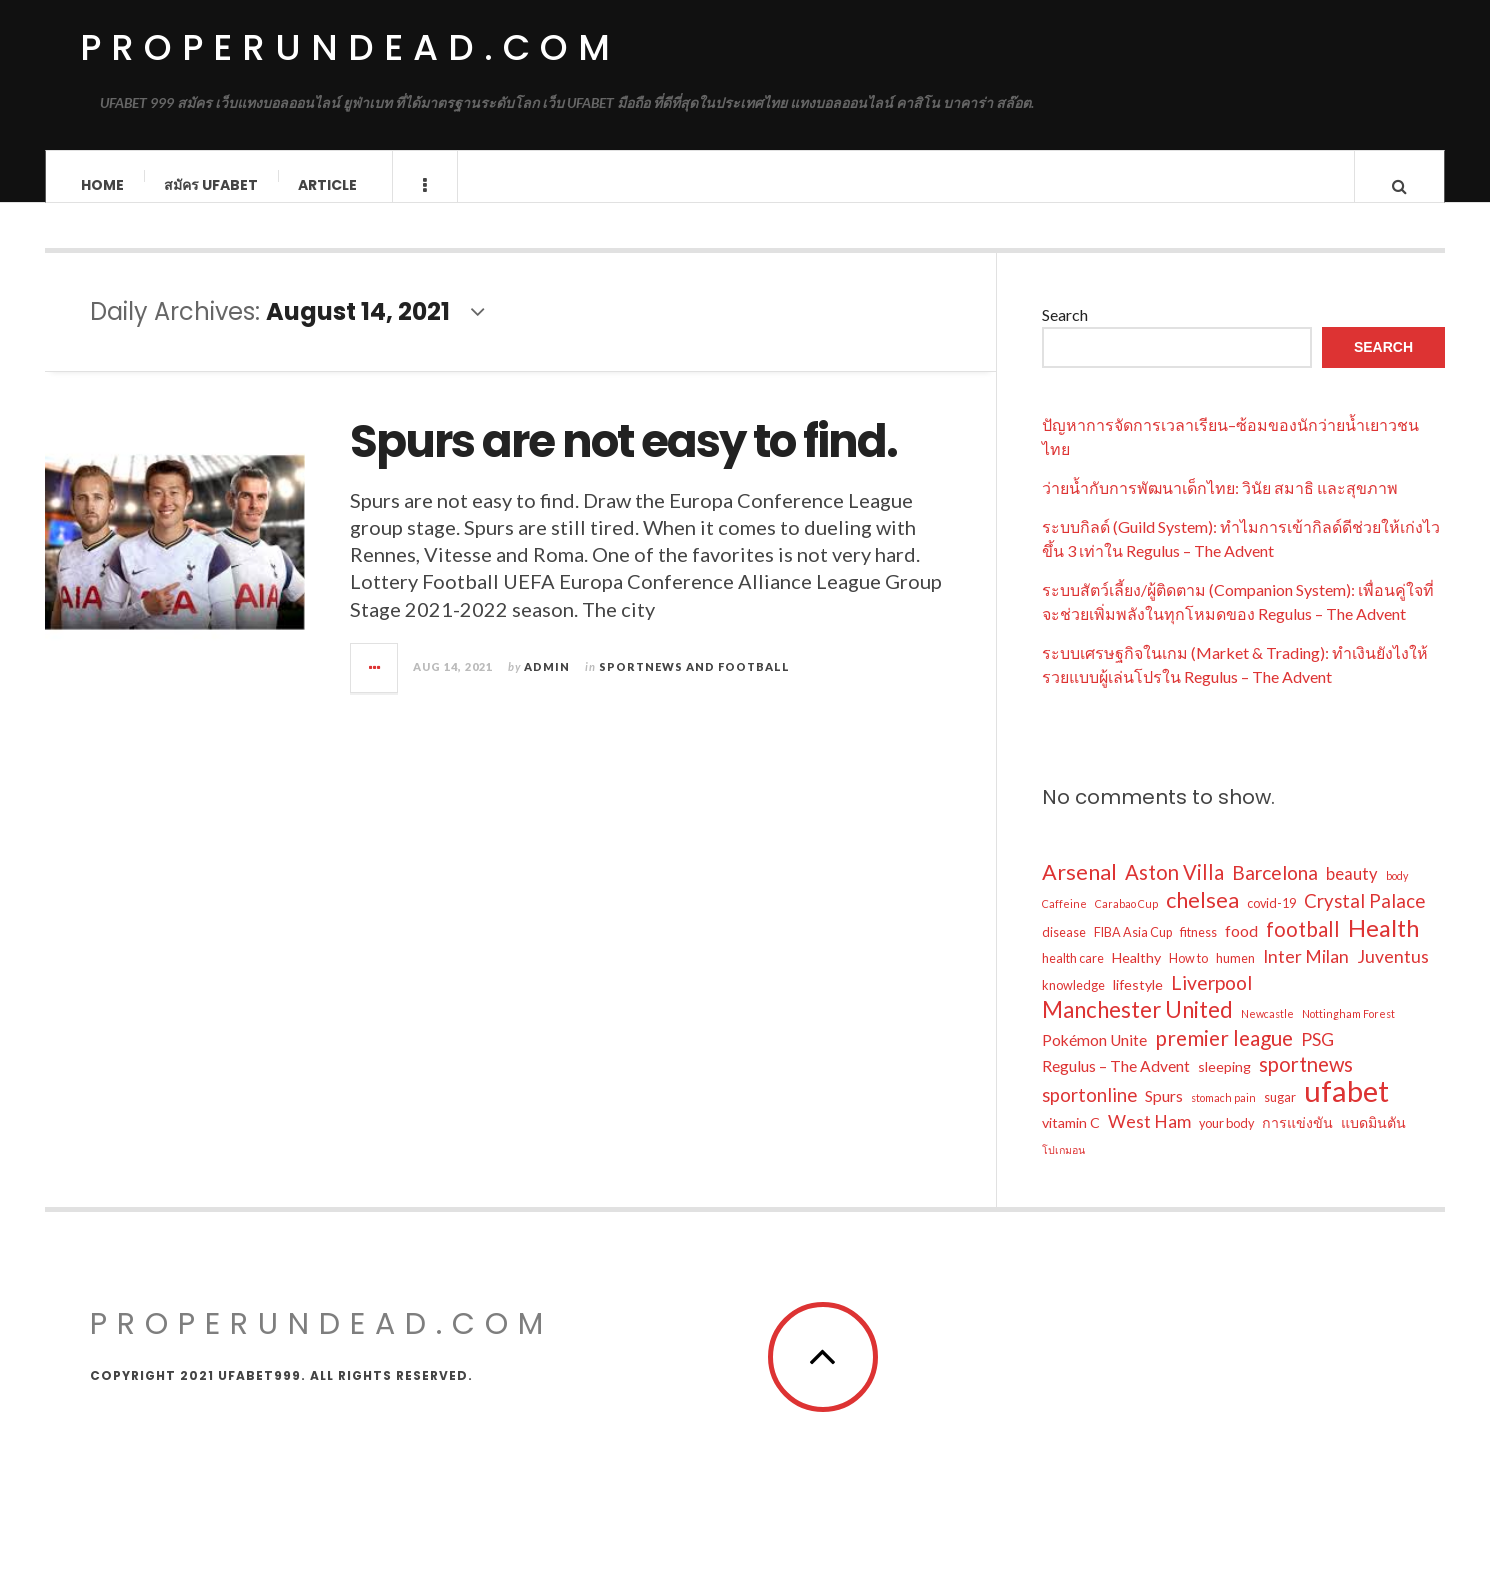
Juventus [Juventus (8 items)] (1393, 973)
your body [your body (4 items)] (1226, 1140)
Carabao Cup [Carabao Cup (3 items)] (1126, 920)
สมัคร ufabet (211, 185)
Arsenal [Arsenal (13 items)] (1079, 889)
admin (547, 683)
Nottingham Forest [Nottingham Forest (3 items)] (1348, 1030)
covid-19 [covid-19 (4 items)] (1271, 920)
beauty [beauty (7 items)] (1352, 891)
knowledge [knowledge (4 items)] (1073, 1002)
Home (102, 185)
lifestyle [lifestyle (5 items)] (1138, 1001)
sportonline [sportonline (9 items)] (1089, 1112)
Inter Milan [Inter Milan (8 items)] (1306, 973)
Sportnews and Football (694, 683)
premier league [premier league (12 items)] (1224, 1055)
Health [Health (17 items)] (1383, 945)
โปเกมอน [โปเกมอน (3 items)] (1063, 1166)
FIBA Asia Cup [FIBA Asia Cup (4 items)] (1133, 949)
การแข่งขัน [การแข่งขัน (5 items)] (1297, 1139)
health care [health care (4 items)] (1073, 975)
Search (1065, 331)
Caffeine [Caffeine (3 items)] (1064, 920)
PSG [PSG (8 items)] (1317, 1056)
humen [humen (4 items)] (1235, 975)
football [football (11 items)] (1303, 946)
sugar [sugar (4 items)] (1280, 1114)
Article (327, 185)
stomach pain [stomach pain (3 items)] (1223, 1114)
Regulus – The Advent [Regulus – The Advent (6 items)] (1116, 1083)
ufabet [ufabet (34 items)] (1346, 1108)
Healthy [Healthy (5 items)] (1136, 974)
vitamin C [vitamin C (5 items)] (1071, 1139)
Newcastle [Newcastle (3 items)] (1267, 1030)
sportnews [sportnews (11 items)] (1306, 1081)
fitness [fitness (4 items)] (1198, 949)
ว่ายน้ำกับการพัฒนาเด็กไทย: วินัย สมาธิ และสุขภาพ (1220, 504)
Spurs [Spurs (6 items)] (1164, 1113)
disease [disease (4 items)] (1064, 949)
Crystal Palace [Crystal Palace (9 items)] (1364, 918)
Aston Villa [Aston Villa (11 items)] (1174, 889)
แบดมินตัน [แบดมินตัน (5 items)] (1373, 1139)
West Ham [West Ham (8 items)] (1149, 1138)
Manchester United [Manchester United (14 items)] (1137, 1027)
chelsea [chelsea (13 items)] (1202, 917)
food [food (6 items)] (1241, 948)
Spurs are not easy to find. (623, 459)
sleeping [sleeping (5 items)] (1224, 1083)
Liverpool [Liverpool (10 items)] (1211, 999)
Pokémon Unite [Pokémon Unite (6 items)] (1094, 1057)
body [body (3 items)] (1397, 892)
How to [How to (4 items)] (1188, 975)
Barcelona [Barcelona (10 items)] (1275, 889)
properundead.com (350, 47)
